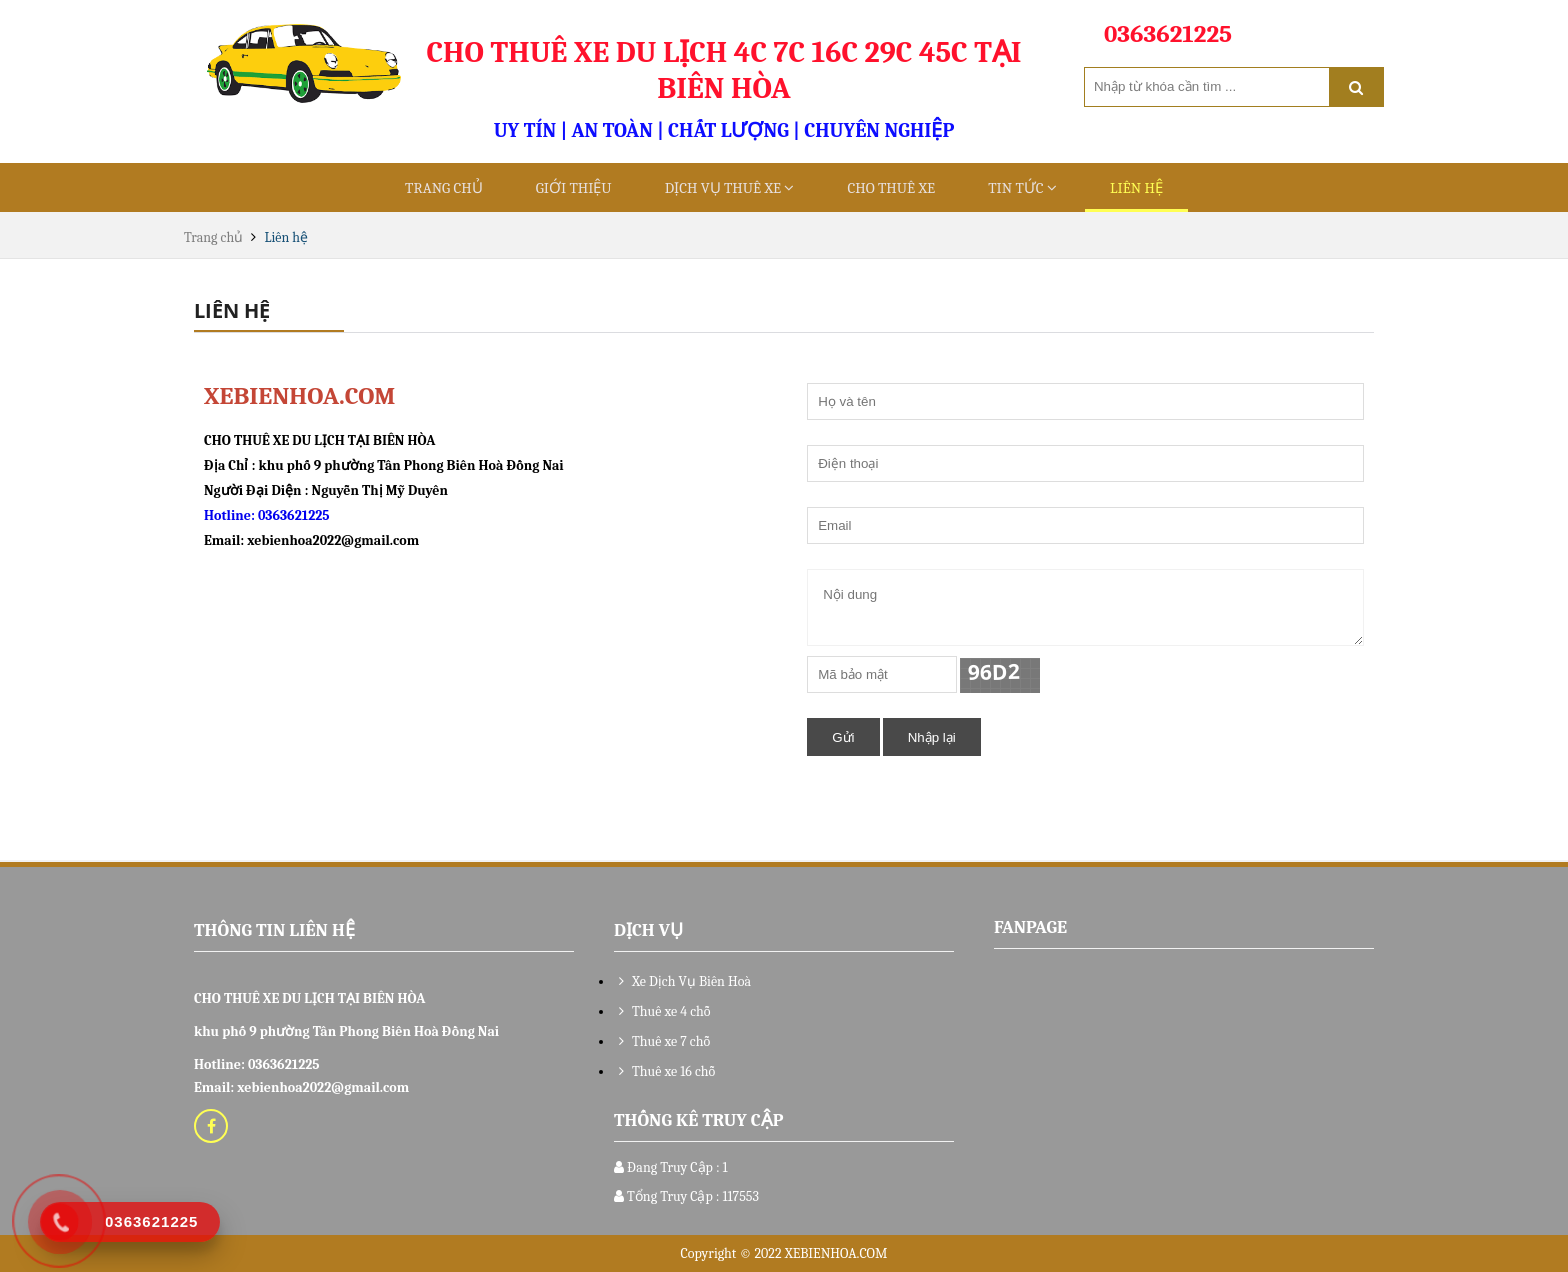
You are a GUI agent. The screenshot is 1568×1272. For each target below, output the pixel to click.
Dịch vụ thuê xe (730, 188)
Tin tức (1022, 188)
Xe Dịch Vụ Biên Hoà (682, 981)
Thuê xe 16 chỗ (664, 1071)
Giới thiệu (574, 188)
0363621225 (294, 515)
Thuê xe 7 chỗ (662, 1041)
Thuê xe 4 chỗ (662, 1011)
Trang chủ (444, 188)
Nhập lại (932, 737)
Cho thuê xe (891, 188)
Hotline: (231, 515)
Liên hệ (1136, 188)
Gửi (843, 737)
